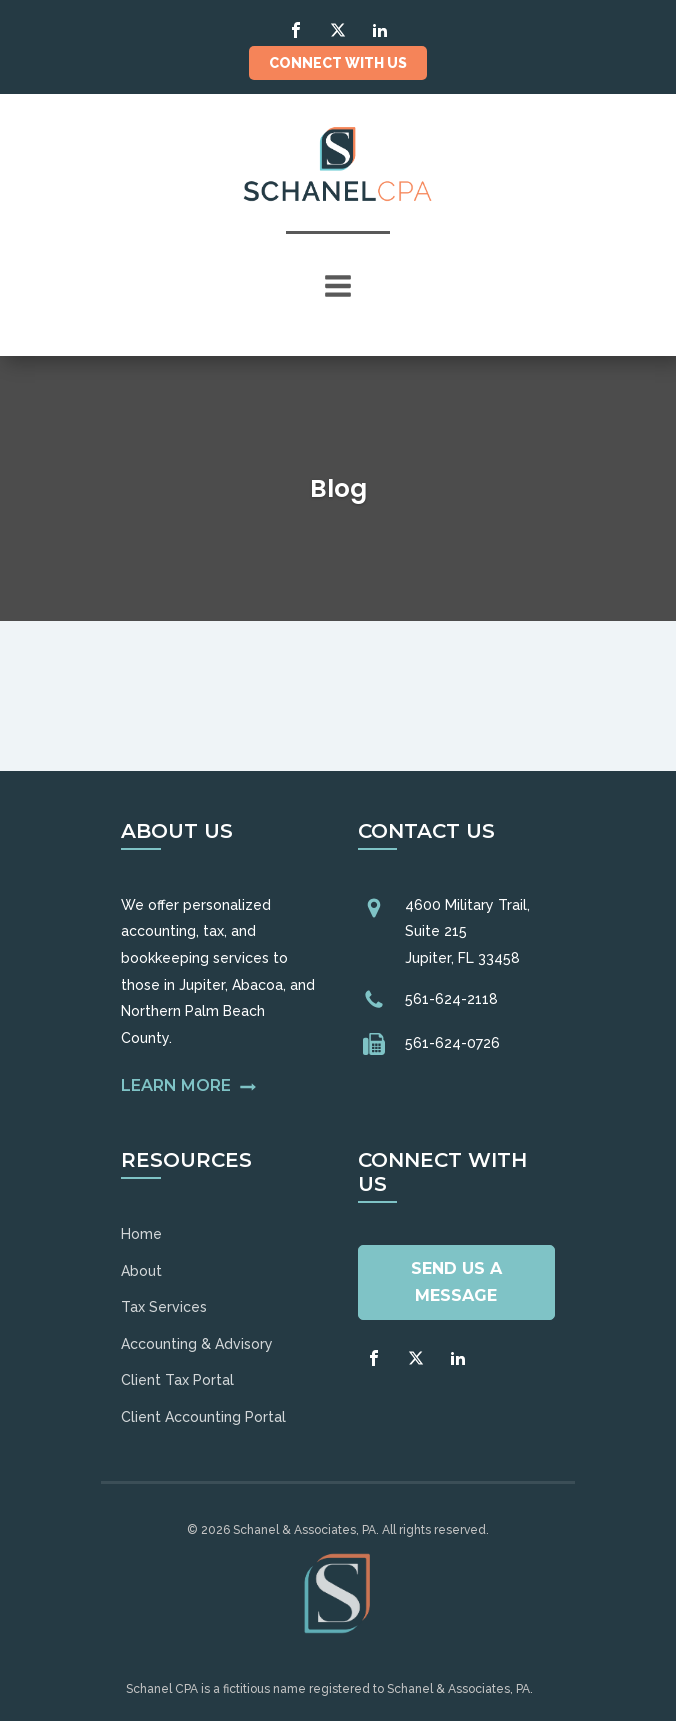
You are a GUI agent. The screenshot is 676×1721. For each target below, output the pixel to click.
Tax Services (164, 1307)
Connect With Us (338, 63)
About (141, 1271)
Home (141, 1234)
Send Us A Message (456, 1282)
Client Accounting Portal (203, 1417)
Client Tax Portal (177, 1380)
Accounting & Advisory (197, 1344)
